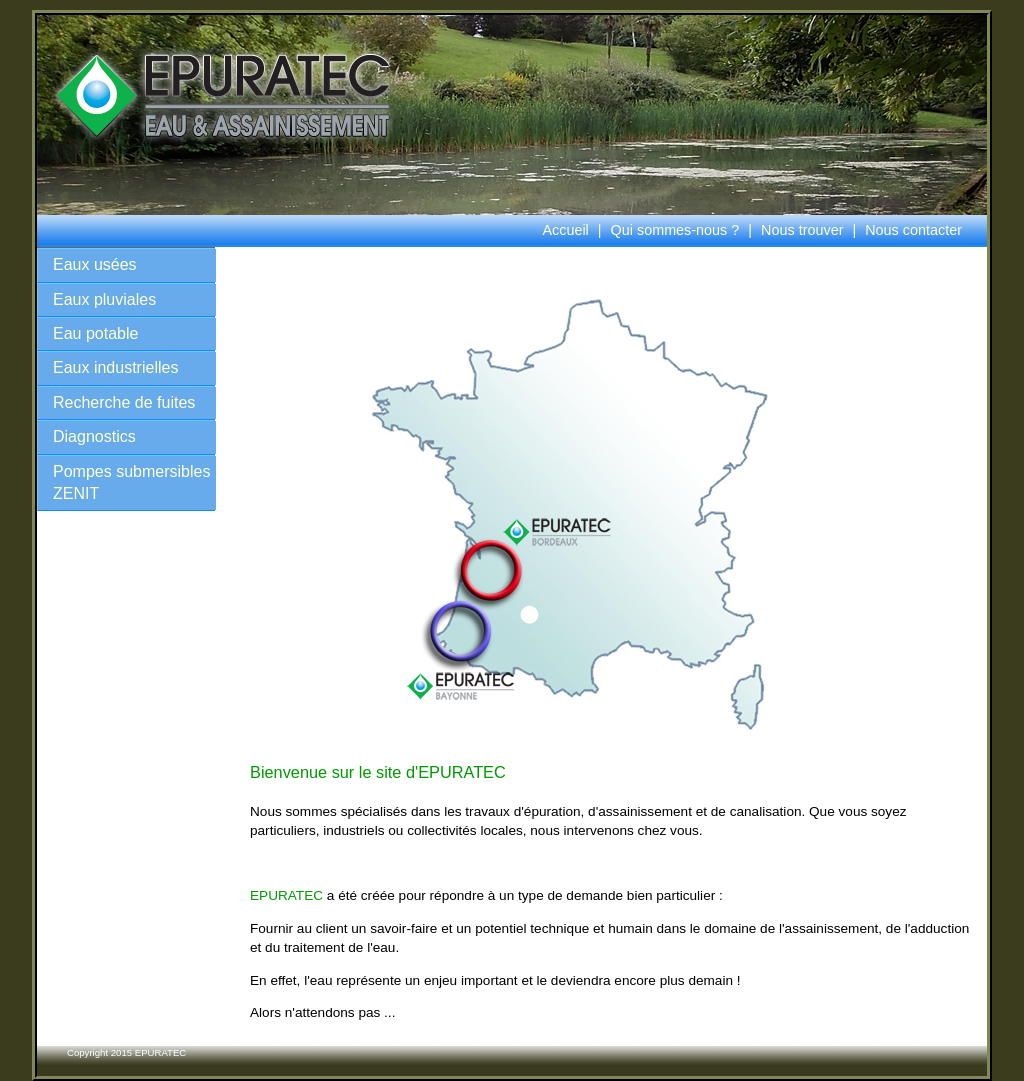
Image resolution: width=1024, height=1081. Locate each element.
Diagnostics (94, 436)
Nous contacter (913, 230)
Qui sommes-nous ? (675, 230)
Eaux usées (95, 264)
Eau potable (95, 333)
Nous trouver (802, 230)
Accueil (565, 230)
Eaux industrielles (115, 367)
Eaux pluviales (104, 299)
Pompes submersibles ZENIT (131, 482)
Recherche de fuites (124, 402)
